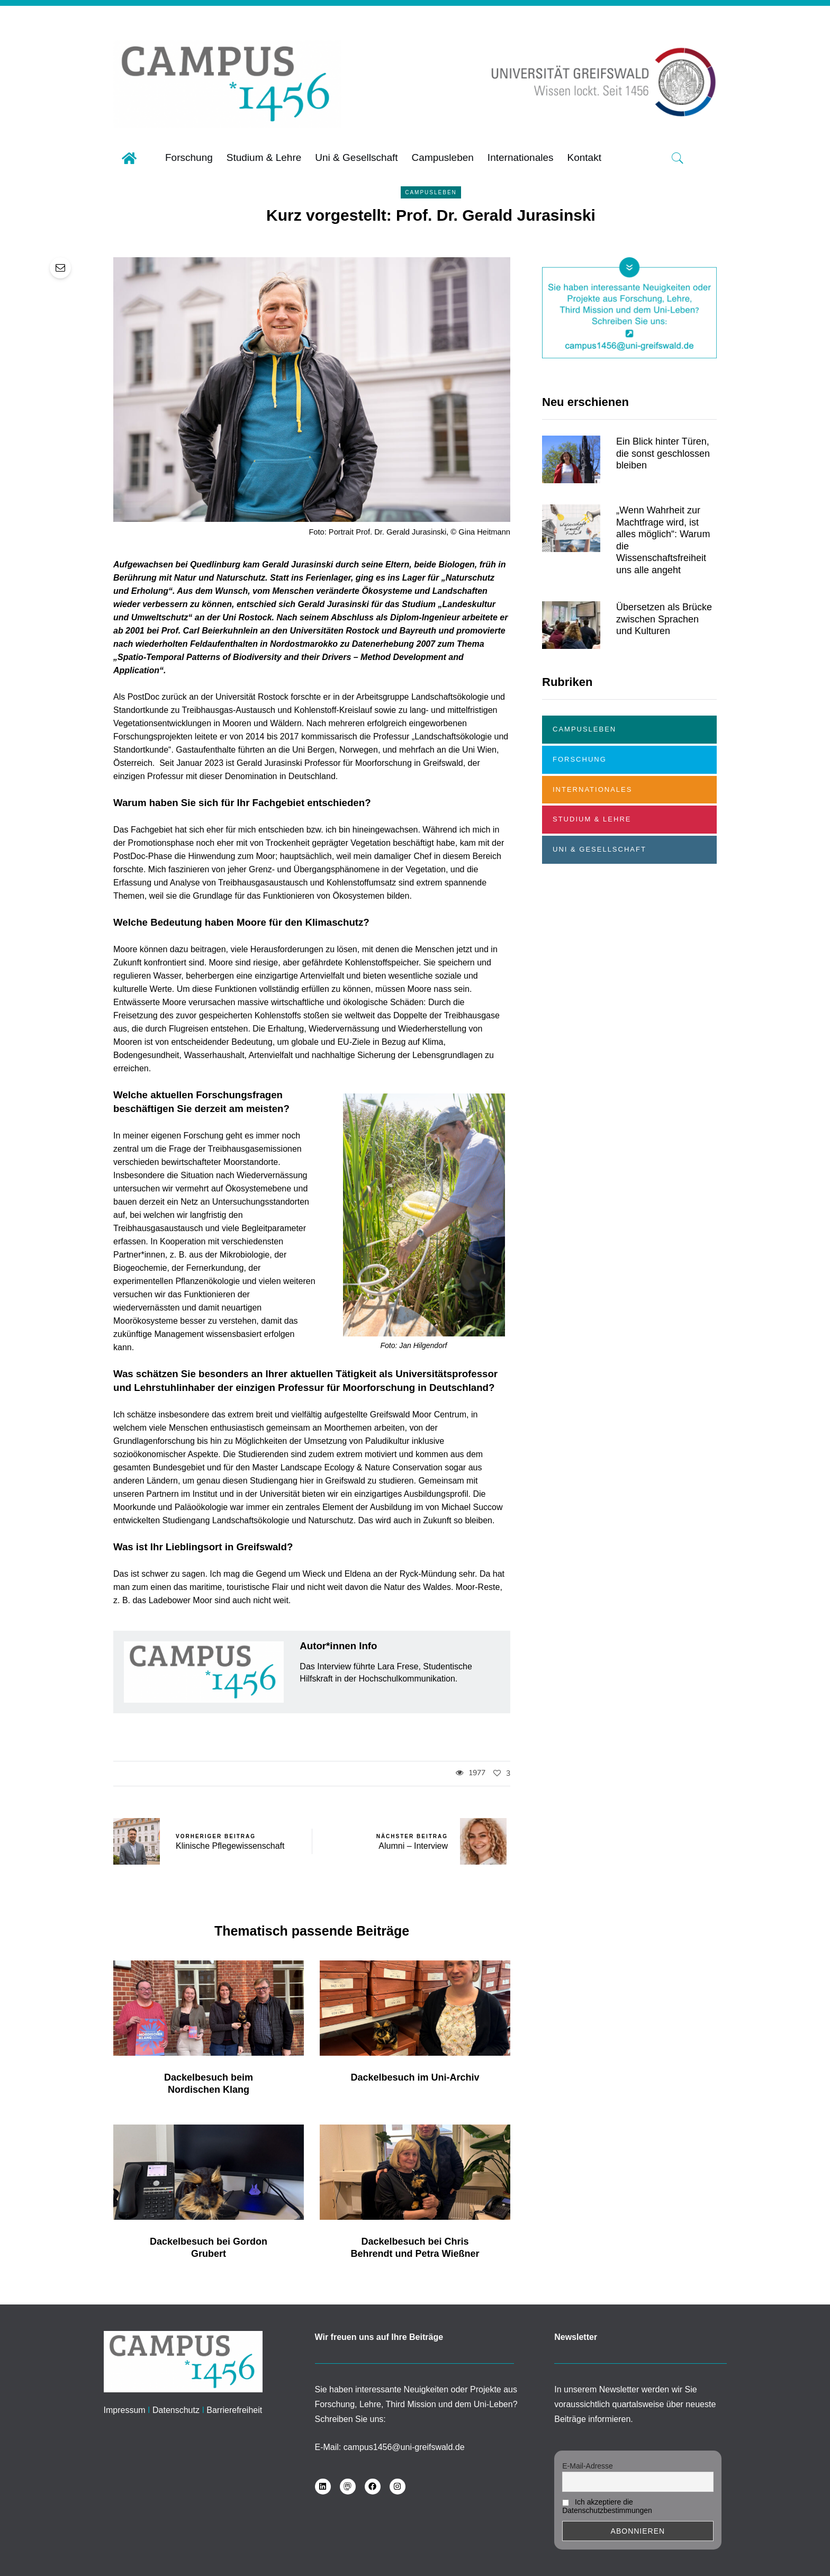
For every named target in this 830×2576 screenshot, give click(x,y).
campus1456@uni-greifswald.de (404, 2447)
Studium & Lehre (592, 819)
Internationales (592, 789)
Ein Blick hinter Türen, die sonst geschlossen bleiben (663, 466)
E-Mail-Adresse (587, 2466)
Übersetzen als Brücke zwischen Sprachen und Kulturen (664, 631)
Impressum (125, 2410)
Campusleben (431, 192)
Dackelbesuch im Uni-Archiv (414, 2090)
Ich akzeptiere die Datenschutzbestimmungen (607, 2506)
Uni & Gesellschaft (599, 849)
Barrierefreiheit (234, 2410)
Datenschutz (176, 2410)
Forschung (580, 759)
